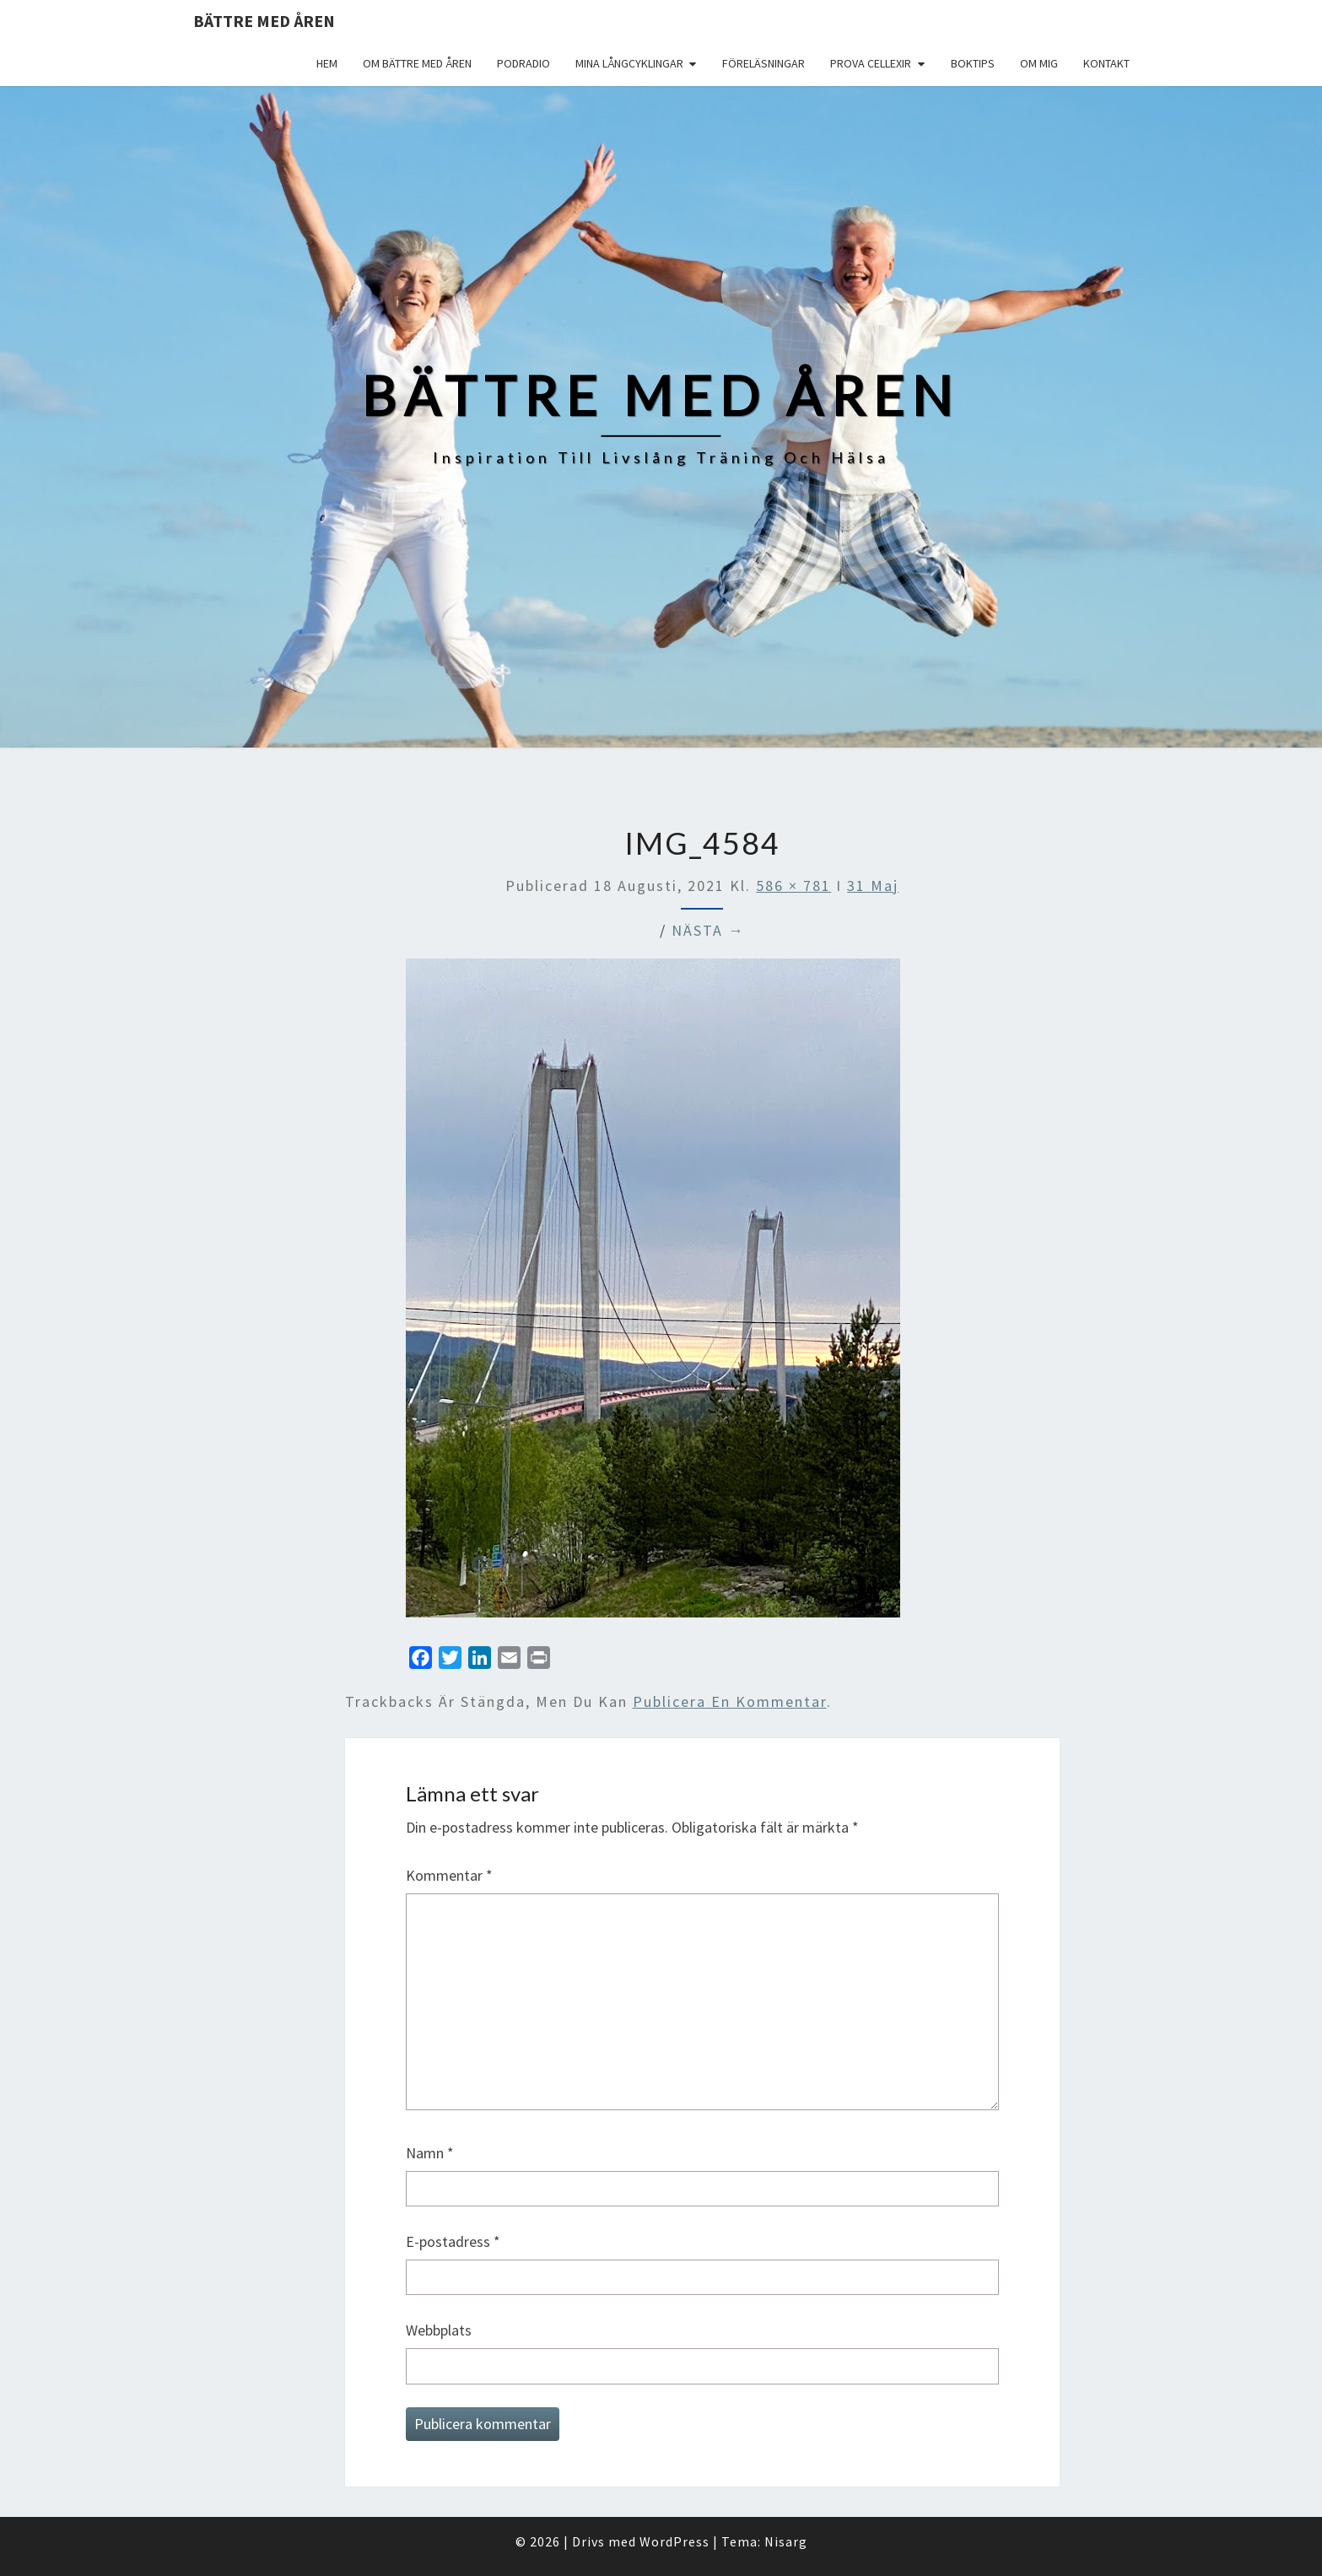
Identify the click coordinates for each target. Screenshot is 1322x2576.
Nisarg (785, 2541)
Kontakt (1106, 63)
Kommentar (449, 1875)
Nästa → (708, 930)
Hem (326, 63)
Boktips (973, 63)
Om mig (1039, 63)
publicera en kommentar (730, 1701)
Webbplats (439, 2330)
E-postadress (453, 2241)
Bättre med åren (264, 20)
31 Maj (872, 885)
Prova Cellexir (870, 63)
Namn (430, 2153)
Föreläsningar (763, 63)
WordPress (674, 2541)
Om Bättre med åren (417, 63)
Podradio (523, 63)
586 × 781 (793, 885)
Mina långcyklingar (629, 63)
